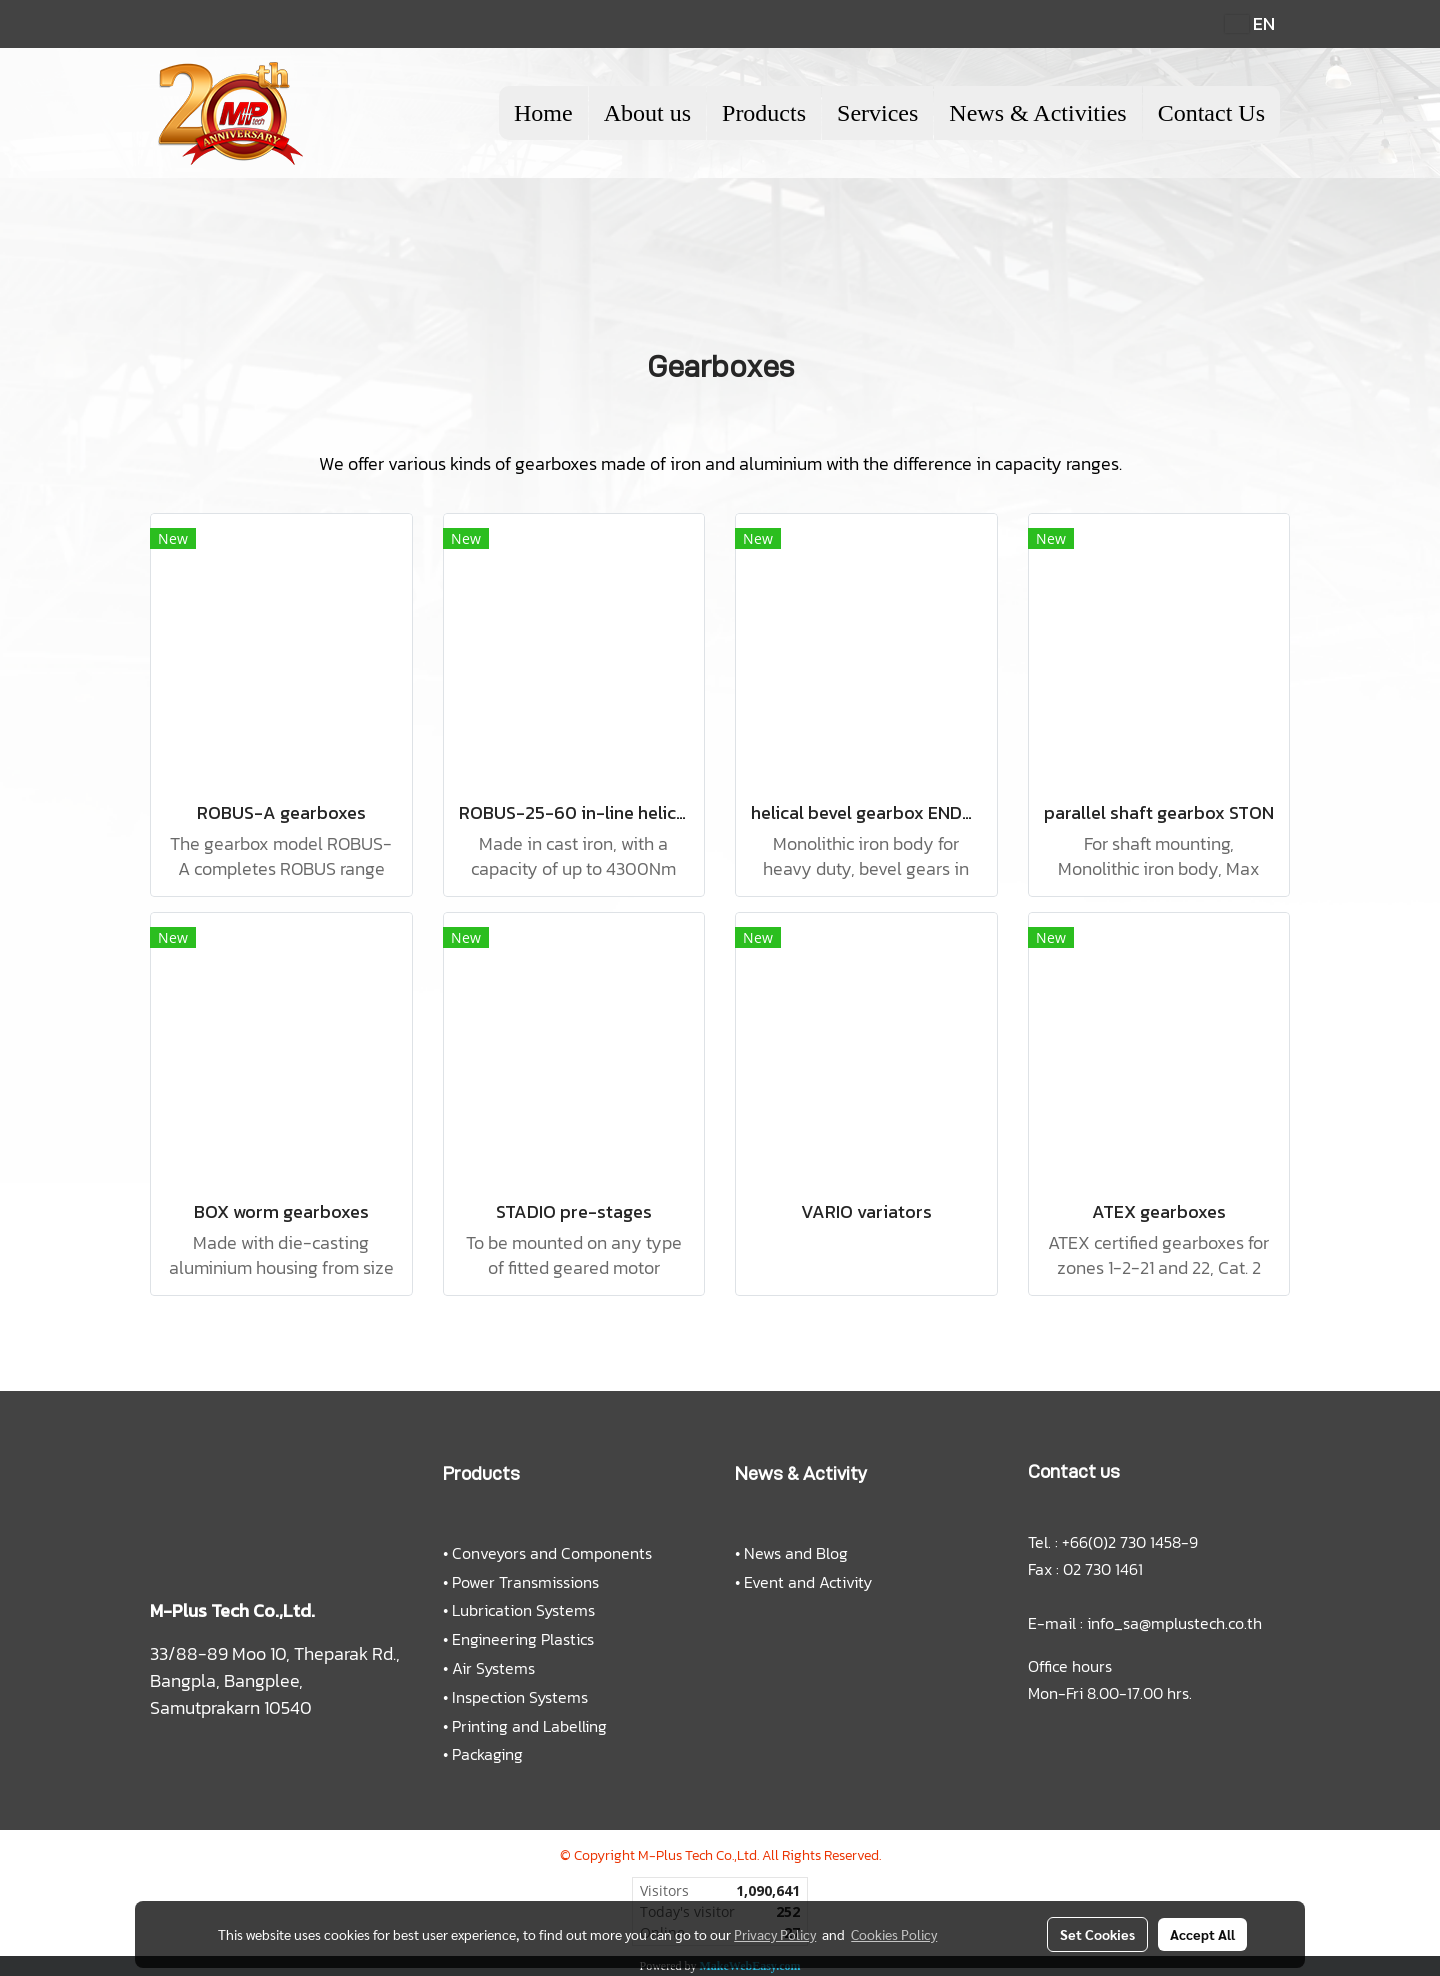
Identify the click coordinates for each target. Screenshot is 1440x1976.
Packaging (487, 1754)
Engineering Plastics (523, 1639)
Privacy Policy (775, 1934)
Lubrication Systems (523, 1610)
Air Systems (493, 1668)
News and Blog (796, 1553)
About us (647, 113)
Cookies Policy (894, 1934)
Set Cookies (1097, 1934)
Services (877, 113)
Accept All (1202, 1934)
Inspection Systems (520, 1697)
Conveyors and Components (552, 1553)
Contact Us (1211, 113)
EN (1250, 23)
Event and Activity (808, 1582)
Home (543, 113)
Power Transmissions (525, 1582)
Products (764, 113)
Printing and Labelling (529, 1726)
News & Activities (1037, 113)
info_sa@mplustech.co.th (1174, 1623)
